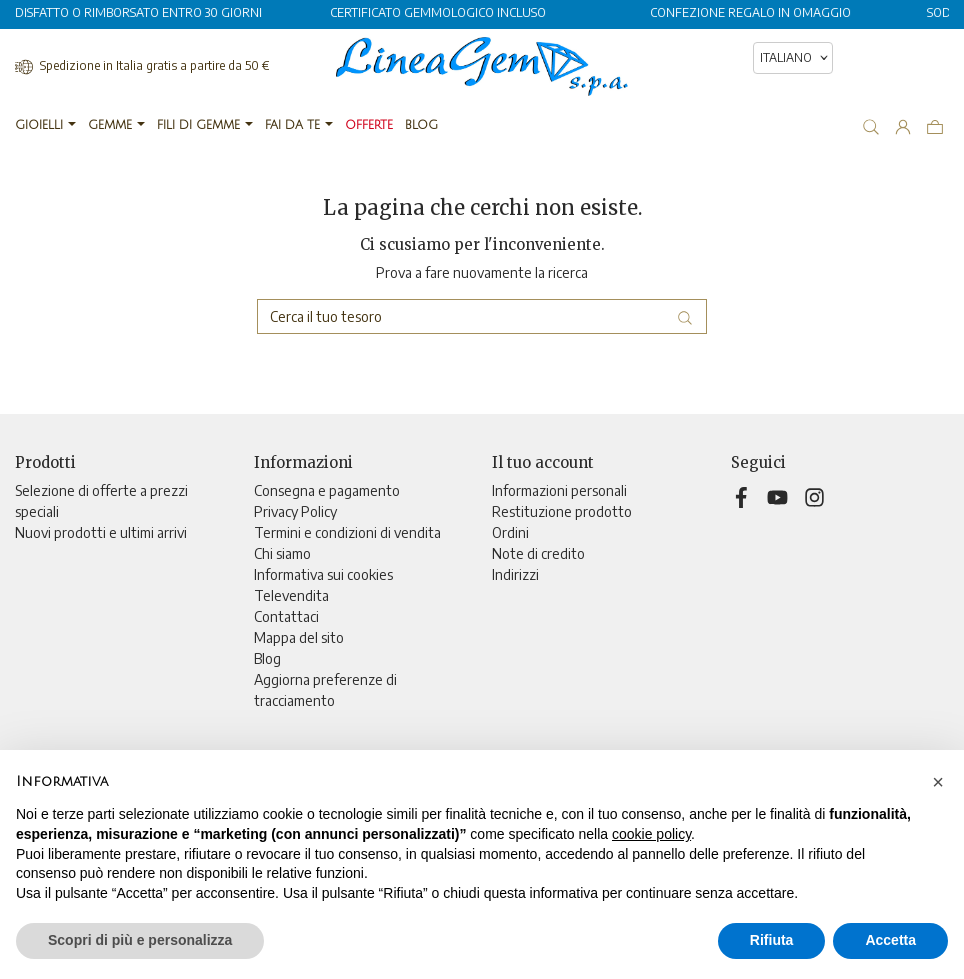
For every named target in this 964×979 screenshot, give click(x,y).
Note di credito (538, 553)
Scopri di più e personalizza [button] (140, 940)
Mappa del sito (299, 637)
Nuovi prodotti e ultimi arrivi (101, 532)
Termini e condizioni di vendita (347, 532)
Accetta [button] (890, 940)
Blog (267, 658)
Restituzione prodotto (562, 511)
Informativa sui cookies (323, 574)
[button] (938, 782)
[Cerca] (482, 316)
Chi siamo (282, 553)
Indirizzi (515, 574)
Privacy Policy (295, 511)
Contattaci (286, 616)
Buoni (509, 595)
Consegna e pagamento (327, 490)
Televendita (291, 595)
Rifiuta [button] (772, 940)
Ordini (510, 532)
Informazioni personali (559, 490)
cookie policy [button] (651, 834)
